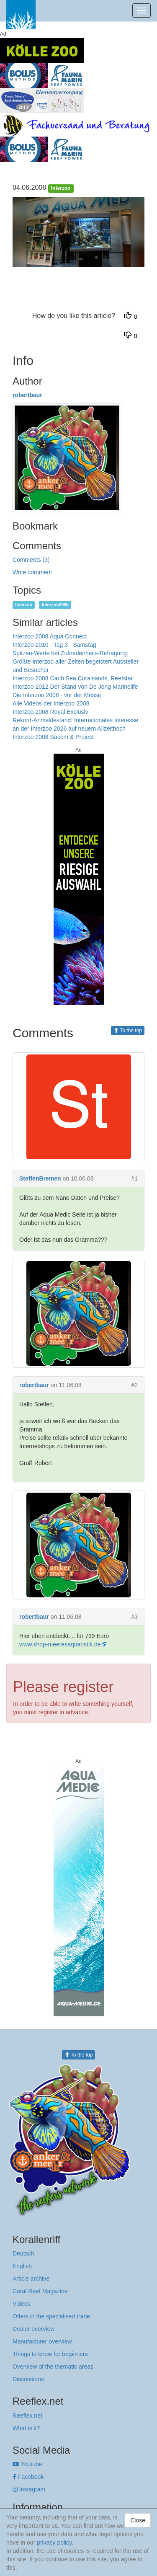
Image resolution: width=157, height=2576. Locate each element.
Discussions (28, 2379)
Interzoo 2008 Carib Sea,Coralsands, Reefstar (73, 678)
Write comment (32, 572)
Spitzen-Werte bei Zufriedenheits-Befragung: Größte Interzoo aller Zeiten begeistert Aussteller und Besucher (76, 661)
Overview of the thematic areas (53, 2366)
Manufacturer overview (42, 2341)
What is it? (26, 2428)
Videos (22, 2303)
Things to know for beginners (50, 2354)
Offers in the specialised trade (51, 2316)
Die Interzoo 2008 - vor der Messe (57, 695)
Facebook (28, 2476)
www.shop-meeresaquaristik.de (60, 1644)
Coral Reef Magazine (40, 2291)
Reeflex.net (27, 2415)
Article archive (31, 2278)
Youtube (27, 2464)
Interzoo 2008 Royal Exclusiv (50, 711)
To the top (127, 1031)
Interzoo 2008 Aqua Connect (50, 636)
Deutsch (23, 2253)
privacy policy (54, 2542)
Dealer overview (33, 2328)
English (22, 2266)
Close (137, 2520)
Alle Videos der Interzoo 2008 (51, 703)
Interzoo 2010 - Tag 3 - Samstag (54, 644)
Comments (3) (31, 559)
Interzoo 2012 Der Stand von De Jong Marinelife (75, 686)
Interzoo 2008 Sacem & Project (53, 737)
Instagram (29, 2489)
